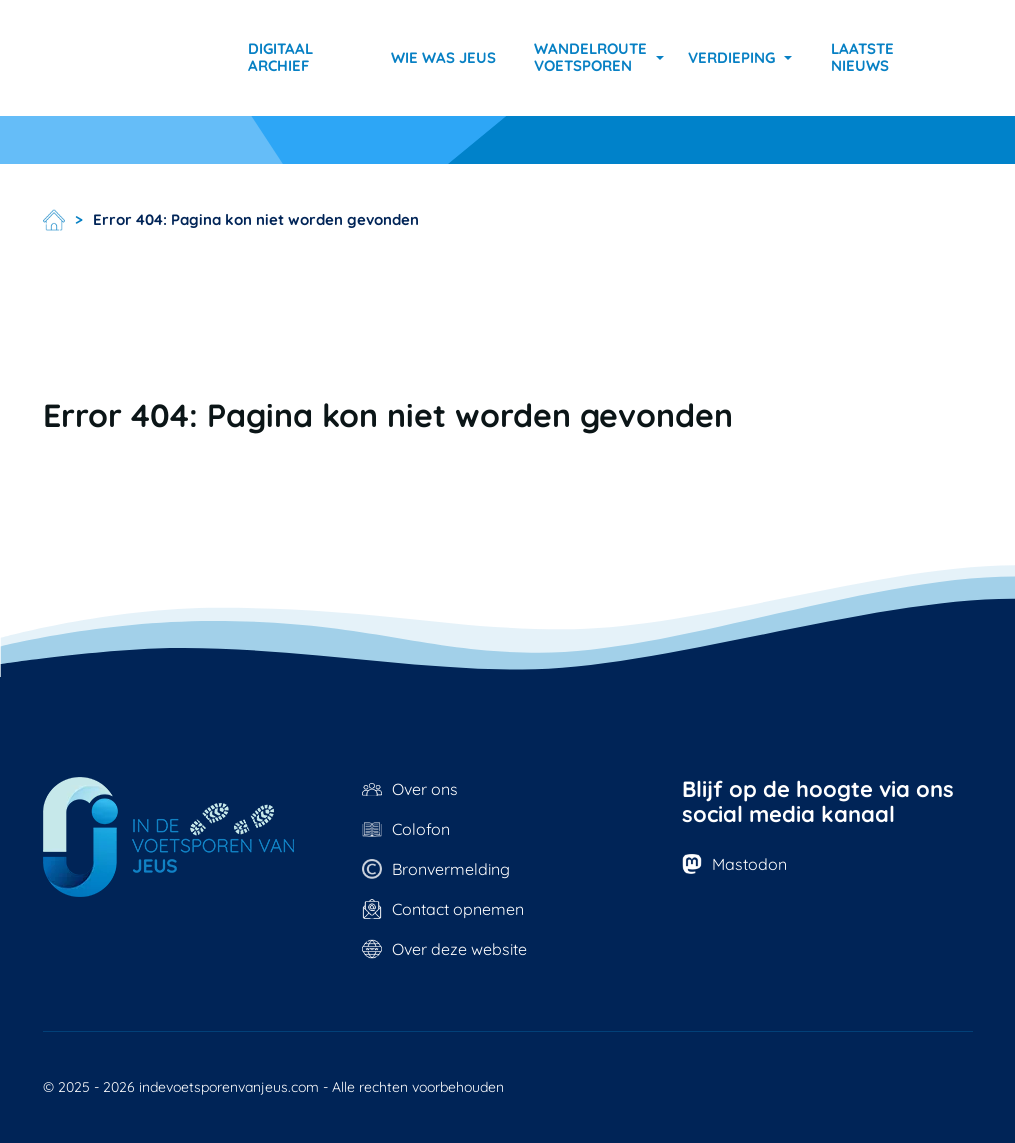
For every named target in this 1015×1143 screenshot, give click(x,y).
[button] (599, 58)
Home (54, 220)
